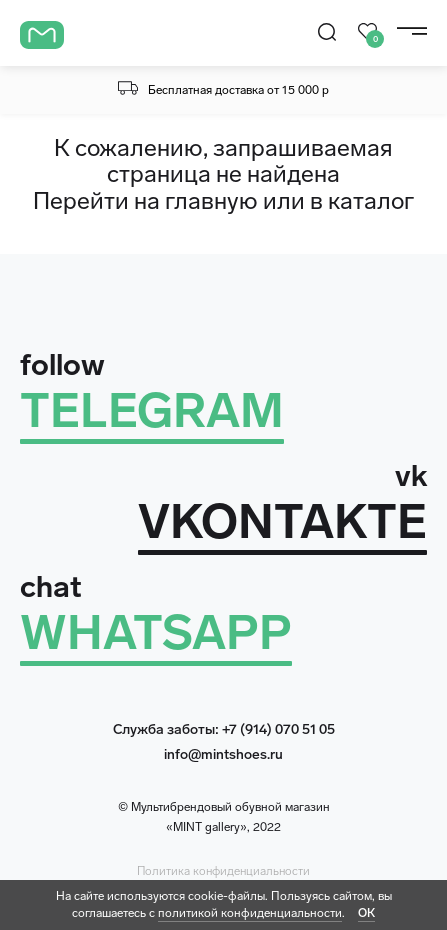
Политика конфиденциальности (223, 871)
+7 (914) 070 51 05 (278, 729)
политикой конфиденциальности (250, 913)
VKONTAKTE (282, 521)
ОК (366, 913)
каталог (371, 200)
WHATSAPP (156, 632)
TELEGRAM (152, 410)
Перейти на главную (145, 200)
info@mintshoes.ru (223, 754)
